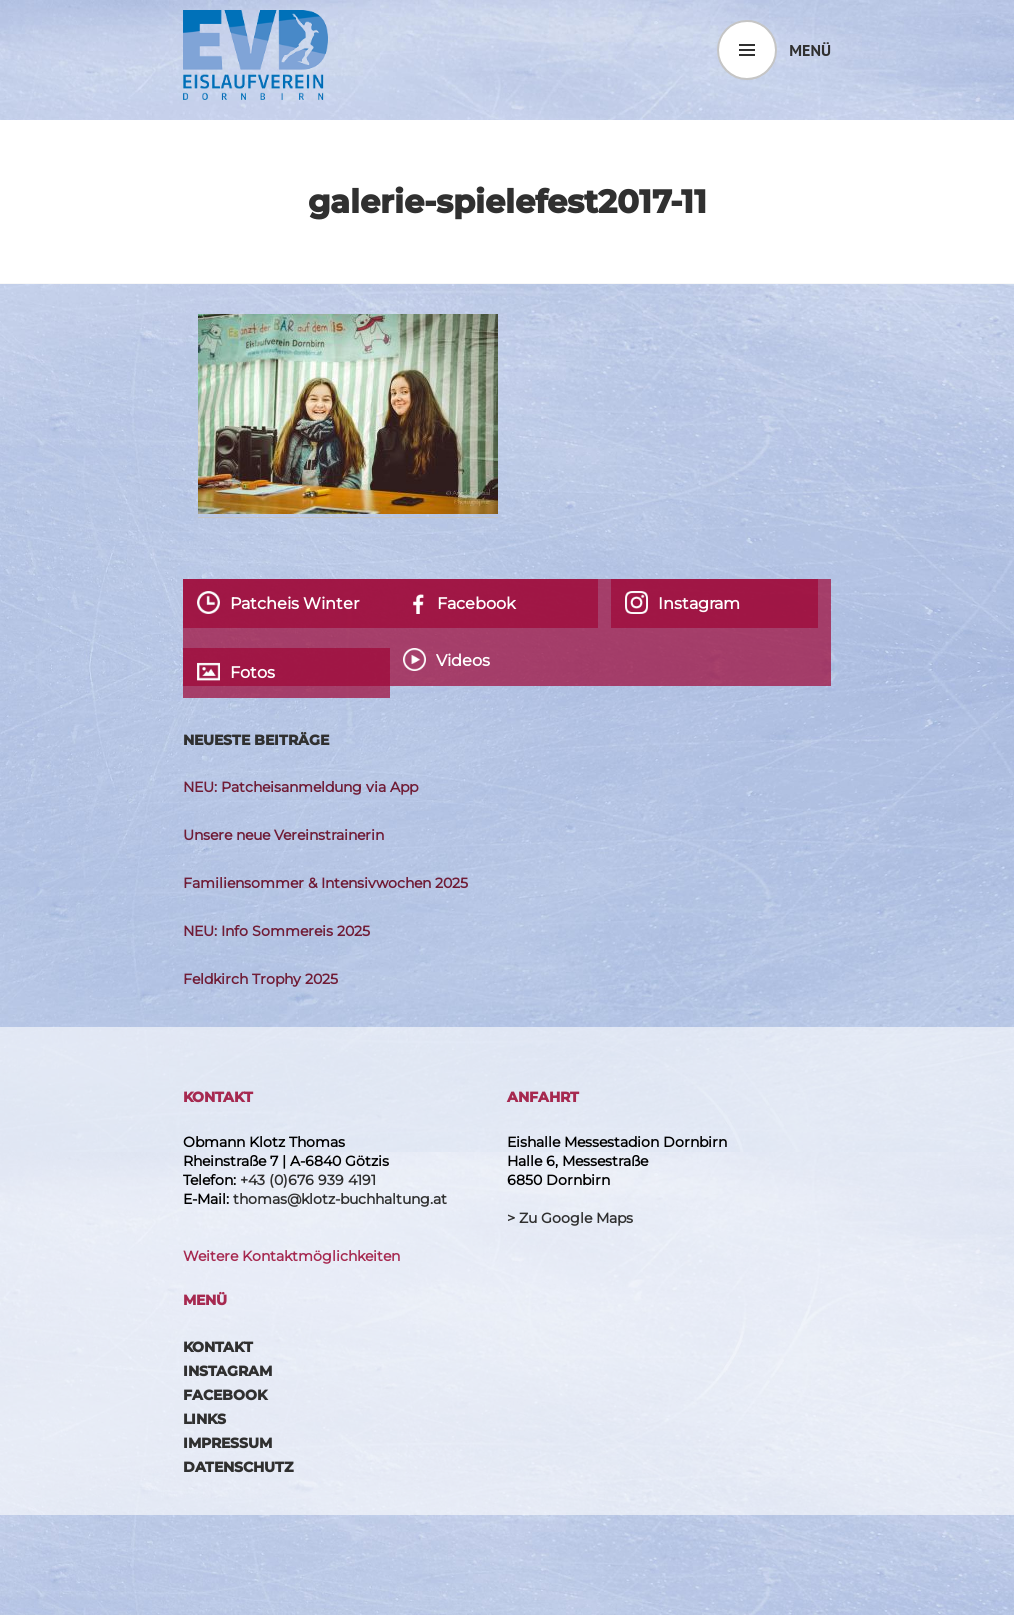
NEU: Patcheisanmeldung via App (300, 787)
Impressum (227, 1443)
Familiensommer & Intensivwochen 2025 (325, 883)
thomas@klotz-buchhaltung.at (340, 1199)
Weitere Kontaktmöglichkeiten (291, 1256)
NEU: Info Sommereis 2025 (276, 931)
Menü (810, 50)
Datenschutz (238, 1467)
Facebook (225, 1395)
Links (204, 1419)
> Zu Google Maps (570, 1218)
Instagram (227, 1371)
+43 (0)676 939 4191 (308, 1180)
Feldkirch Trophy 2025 (260, 979)
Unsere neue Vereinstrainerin (283, 835)
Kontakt (218, 1347)
